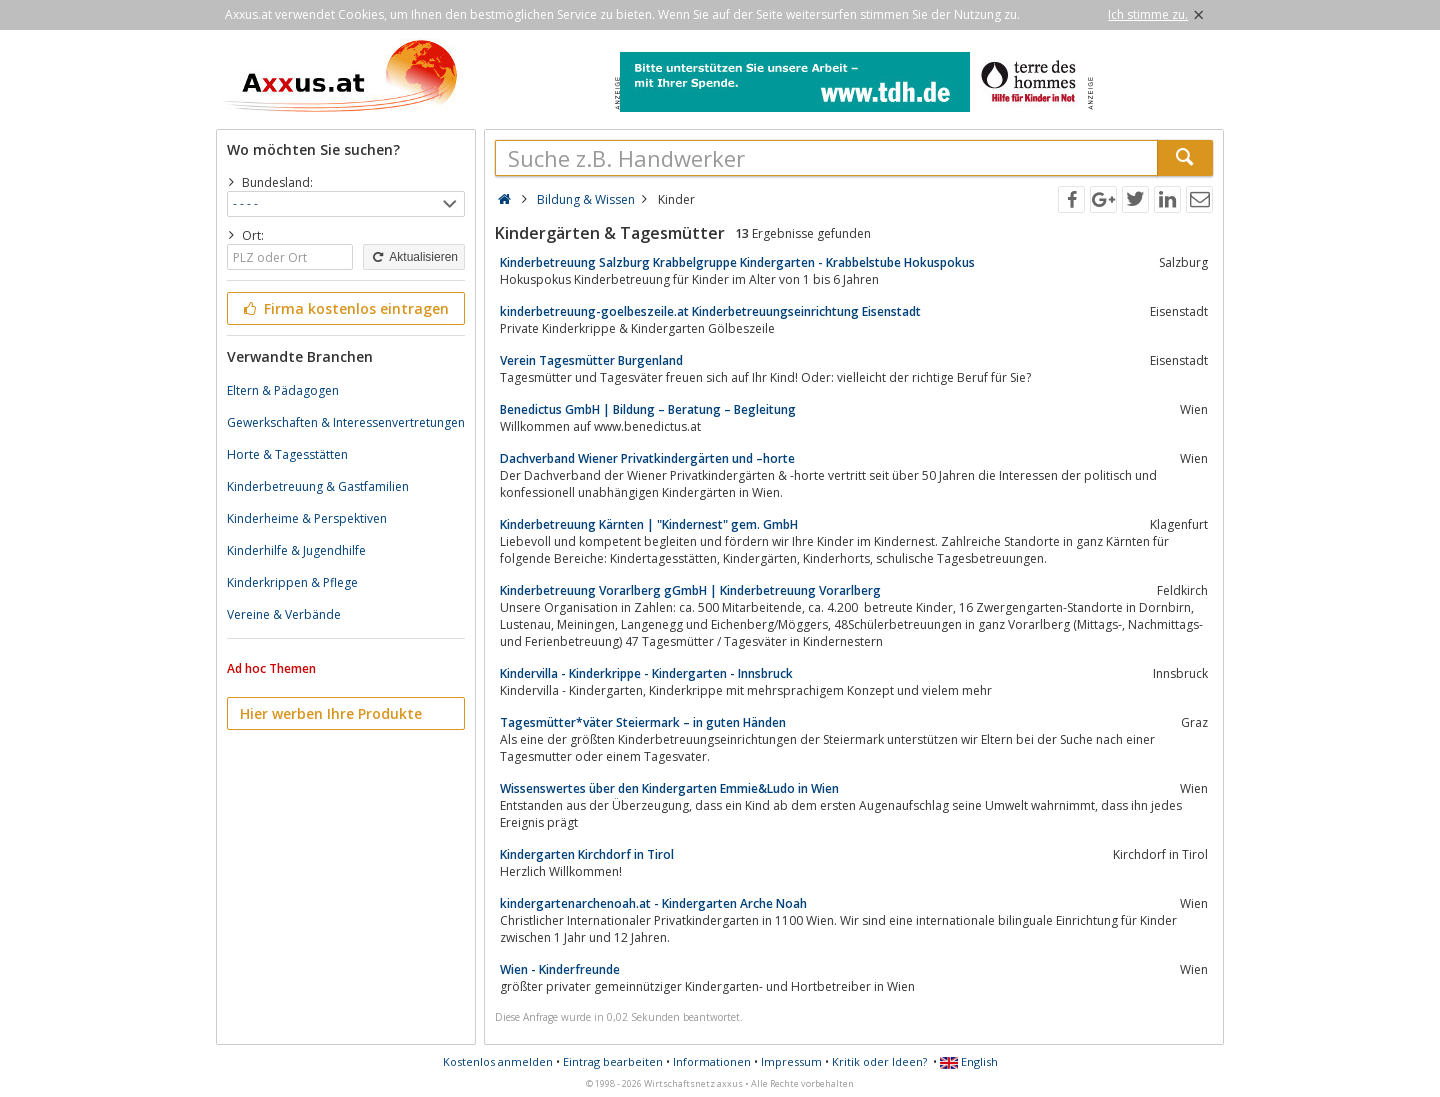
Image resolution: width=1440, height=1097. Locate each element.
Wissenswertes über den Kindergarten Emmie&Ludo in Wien (669, 788)
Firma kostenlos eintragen (344, 308)
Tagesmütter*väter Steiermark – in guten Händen (643, 722)
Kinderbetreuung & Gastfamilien (318, 486)
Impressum (791, 1061)
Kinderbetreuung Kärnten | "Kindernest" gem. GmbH (649, 524)
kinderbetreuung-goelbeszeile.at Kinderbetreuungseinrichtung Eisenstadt (710, 311)
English (969, 1061)
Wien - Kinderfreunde (560, 969)
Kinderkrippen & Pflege (292, 582)
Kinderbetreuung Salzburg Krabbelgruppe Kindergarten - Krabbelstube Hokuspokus (737, 262)
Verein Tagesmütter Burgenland (591, 360)
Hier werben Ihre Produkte (331, 713)
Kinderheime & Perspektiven (307, 518)
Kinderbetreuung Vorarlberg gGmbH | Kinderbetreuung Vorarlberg (690, 590)
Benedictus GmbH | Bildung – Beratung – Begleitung (648, 409)
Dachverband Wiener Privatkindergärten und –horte (647, 458)
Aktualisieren (414, 257)
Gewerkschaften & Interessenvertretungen (346, 422)
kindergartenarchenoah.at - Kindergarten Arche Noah (653, 903)
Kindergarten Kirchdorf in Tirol (587, 854)
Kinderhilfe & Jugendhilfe (296, 550)
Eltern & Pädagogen (283, 390)
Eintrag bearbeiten (613, 1061)
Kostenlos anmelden (498, 1061)
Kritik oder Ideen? (879, 1061)
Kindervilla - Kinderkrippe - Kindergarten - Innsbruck (646, 673)
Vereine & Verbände (284, 614)
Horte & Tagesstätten (287, 454)
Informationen (712, 1061)
